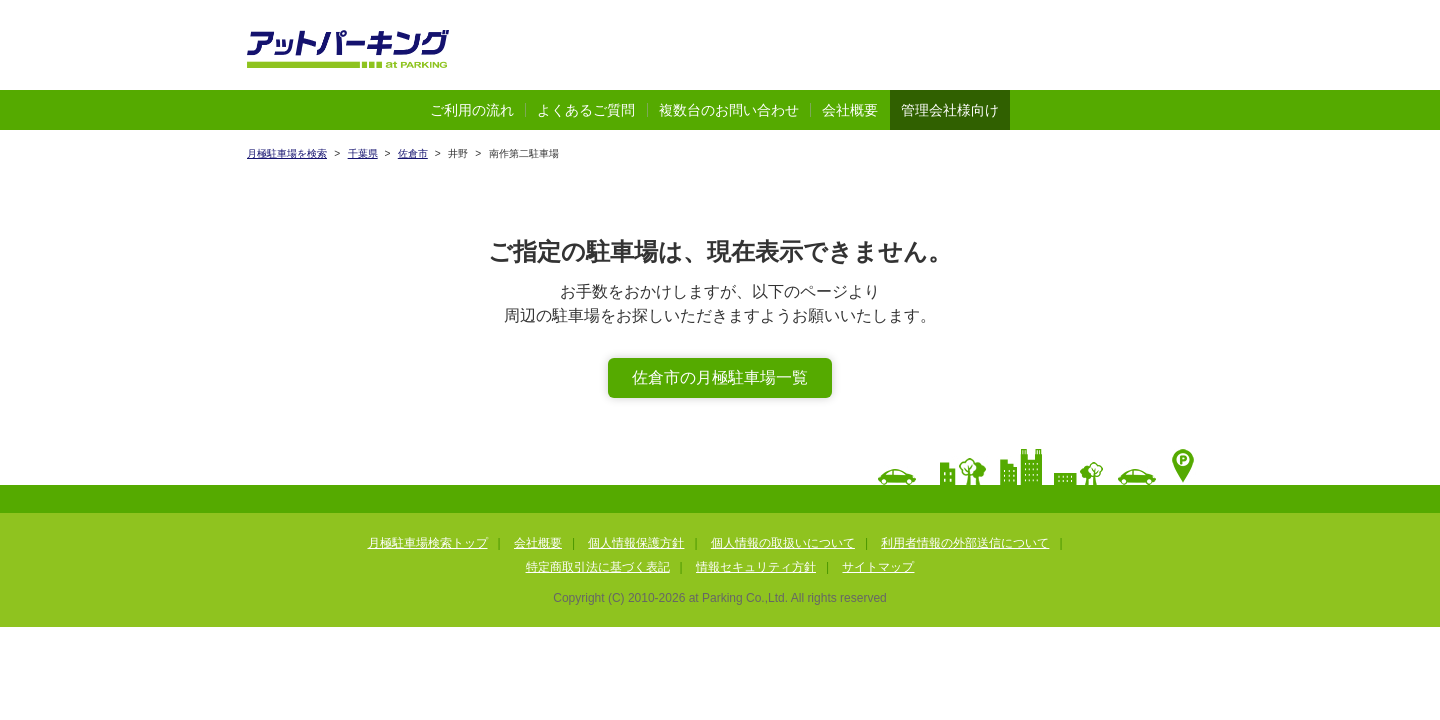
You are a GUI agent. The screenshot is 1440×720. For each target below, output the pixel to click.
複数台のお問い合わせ (729, 110)
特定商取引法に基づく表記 (598, 567)
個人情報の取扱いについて (783, 543)
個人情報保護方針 (636, 543)
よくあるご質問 (586, 110)
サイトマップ (878, 567)
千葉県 (363, 153)
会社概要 (850, 110)
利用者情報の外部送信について (965, 543)
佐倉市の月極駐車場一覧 (720, 377)
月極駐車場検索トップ (428, 543)
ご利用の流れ (472, 110)
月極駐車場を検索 (287, 153)
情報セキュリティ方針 (756, 567)
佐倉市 (413, 153)
